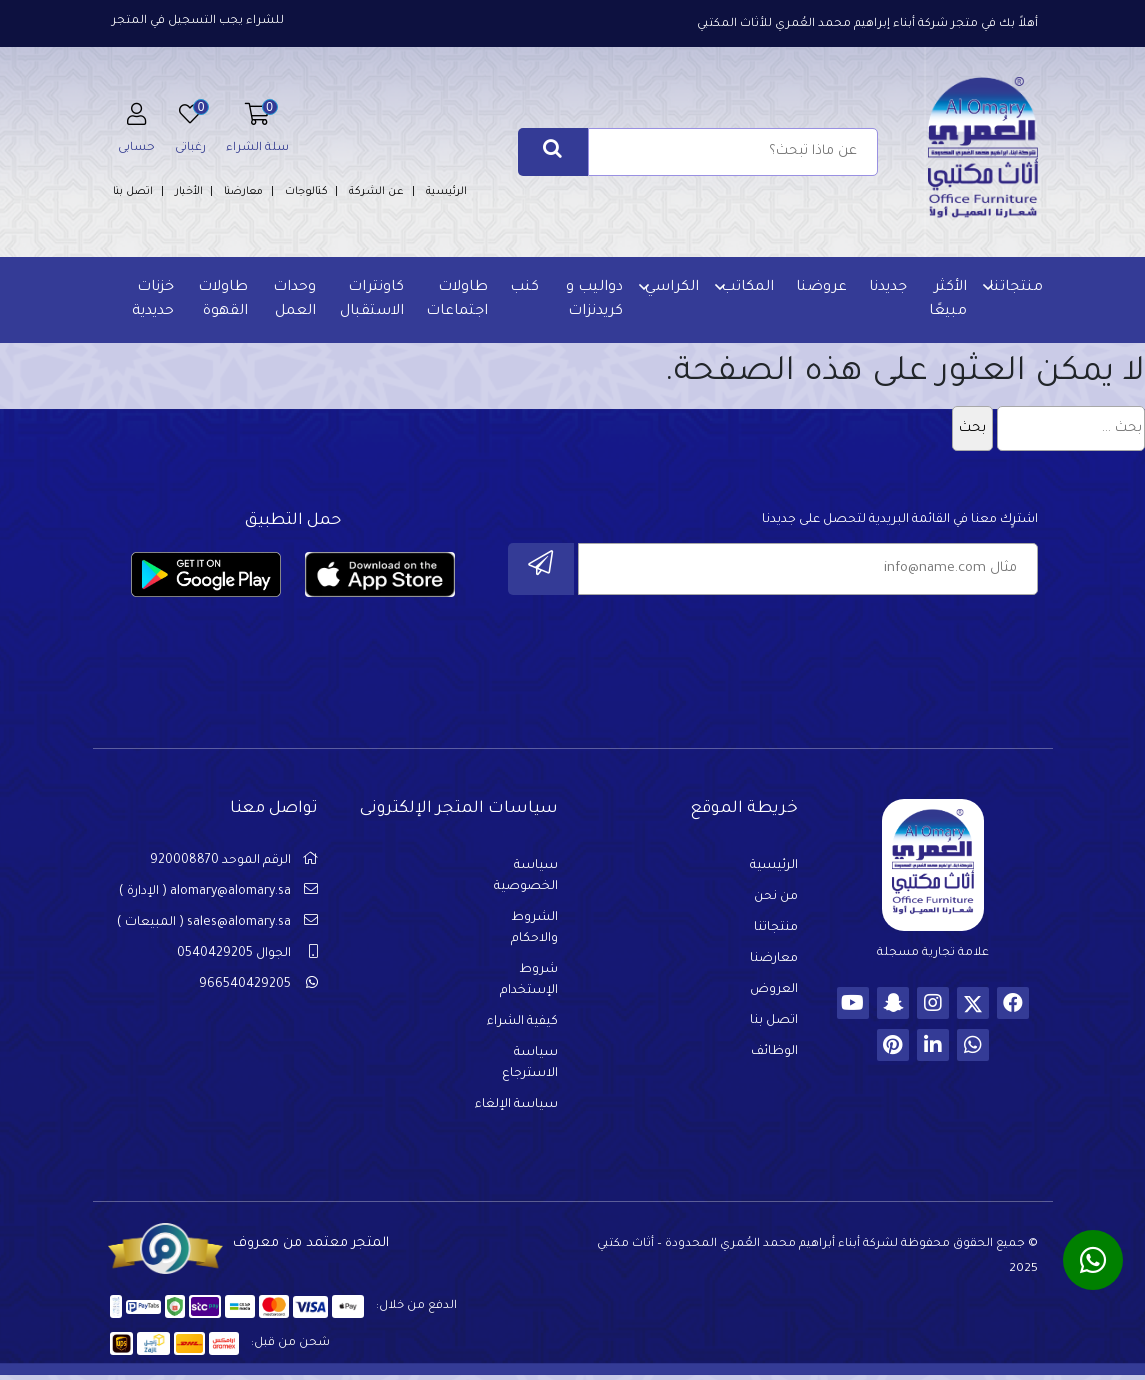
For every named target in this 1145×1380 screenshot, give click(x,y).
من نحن (776, 900)
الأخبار (189, 192)
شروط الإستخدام (529, 983)
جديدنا (887, 288)
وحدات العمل (294, 300)
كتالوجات (306, 192)
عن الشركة (376, 192)
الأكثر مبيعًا (947, 300)
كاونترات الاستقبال (371, 300)
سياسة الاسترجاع (530, 1066)
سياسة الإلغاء (516, 1108)
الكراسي (671, 288)
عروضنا (820, 288)
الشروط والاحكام (534, 931)
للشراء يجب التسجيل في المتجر (198, 21)
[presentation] (886, 653)
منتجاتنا (1015, 288)
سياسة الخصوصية (526, 879)
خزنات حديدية (155, 300)
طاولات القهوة (224, 300)
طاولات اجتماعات (456, 300)
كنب (523, 288)
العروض (774, 993)
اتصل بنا (133, 192)
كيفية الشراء (522, 1025)
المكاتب (746, 288)
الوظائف (774, 1055)
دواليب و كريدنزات (593, 300)
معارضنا (243, 192)
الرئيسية (446, 192)
